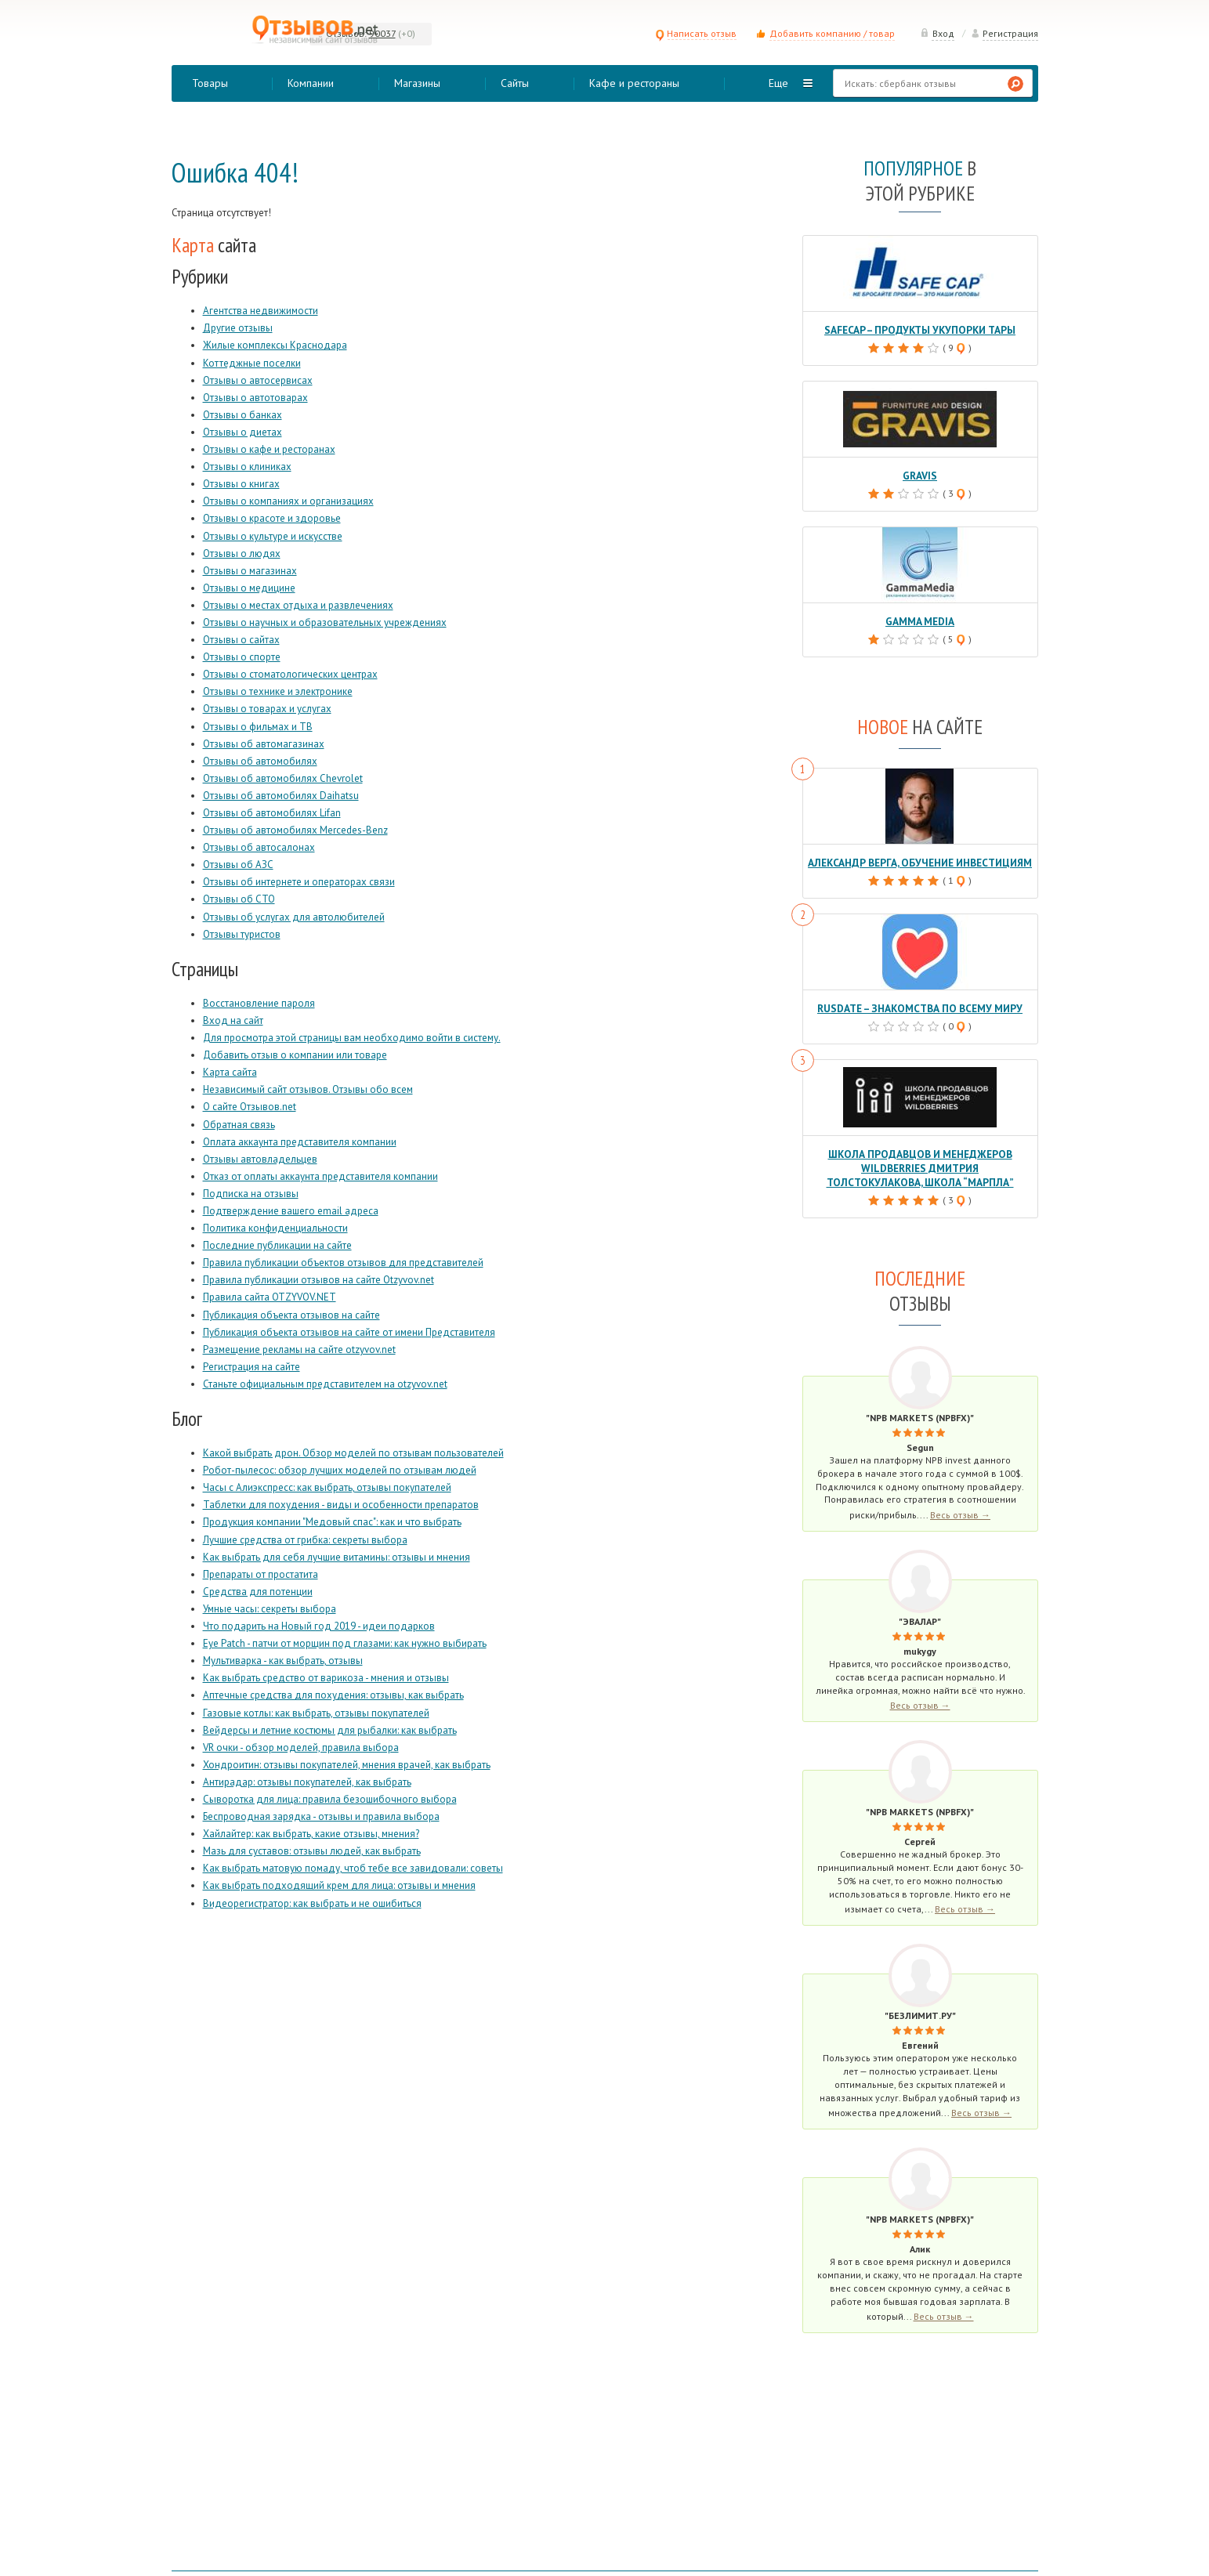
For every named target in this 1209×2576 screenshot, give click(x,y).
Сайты (515, 83)
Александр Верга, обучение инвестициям (920, 860)
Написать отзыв (696, 33)
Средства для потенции (258, 1591)
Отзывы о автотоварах (255, 397)
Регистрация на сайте (251, 1366)
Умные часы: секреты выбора (269, 1608)
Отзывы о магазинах (250, 570)
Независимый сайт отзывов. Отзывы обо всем (308, 1089)
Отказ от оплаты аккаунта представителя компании (320, 1176)
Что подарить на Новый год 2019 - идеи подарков (319, 1626)
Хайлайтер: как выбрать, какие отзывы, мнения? (311, 1833)
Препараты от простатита (260, 1574)
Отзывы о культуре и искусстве (272, 536)
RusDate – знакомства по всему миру (920, 1004)
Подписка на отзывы (251, 1193)
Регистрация (1004, 33)
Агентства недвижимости (260, 310)
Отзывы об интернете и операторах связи (299, 881)
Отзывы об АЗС (238, 864)
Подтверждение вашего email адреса (290, 1210)
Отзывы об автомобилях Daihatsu (281, 795)
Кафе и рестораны (634, 83)
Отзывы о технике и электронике (278, 691)
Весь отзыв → (960, 1508)
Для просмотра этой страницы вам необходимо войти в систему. (352, 1037)
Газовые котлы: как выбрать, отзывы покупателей (316, 1713)
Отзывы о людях (242, 553)
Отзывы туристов (242, 934)
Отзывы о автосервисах (258, 380)
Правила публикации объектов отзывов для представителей (343, 1262)
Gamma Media (919, 619)
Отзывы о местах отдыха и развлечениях (298, 605)
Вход (937, 33)
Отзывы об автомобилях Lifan (272, 812)
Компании (311, 83)
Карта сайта (230, 1072)
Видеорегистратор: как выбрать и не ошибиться (312, 1903)
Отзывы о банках (242, 414)
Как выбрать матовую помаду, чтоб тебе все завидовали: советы (353, 1868)
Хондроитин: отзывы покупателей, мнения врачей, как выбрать (346, 1764)
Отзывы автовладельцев (260, 1159)
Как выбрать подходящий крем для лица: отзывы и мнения (339, 1885)
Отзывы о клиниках (247, 466)
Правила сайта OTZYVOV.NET (269, 1297)
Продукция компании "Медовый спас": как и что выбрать (332, 1522)
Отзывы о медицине (249, 588)
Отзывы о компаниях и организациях (288, 501)
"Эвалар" (920, 1615)
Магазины (417, 83)
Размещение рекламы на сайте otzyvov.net (299, 1349)
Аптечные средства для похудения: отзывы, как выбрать (333, 1695)
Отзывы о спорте (242, 657)
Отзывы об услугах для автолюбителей (294, 917)
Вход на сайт (233, 1020)
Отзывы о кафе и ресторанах (269, 449)
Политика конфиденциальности (275, 1228)
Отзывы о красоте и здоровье (272, 518)
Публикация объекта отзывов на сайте (291, 1315)
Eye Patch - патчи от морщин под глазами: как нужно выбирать (345, 1643)
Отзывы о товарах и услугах (267, 708)
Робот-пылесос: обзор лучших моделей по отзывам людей (339, 1470)
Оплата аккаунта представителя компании (299, 1142)
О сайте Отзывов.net (249, 1106)
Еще (778, 83)
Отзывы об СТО (239, 899)
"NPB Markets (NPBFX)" (920, 1411)
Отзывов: (346, 33)
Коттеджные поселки (252, 363)
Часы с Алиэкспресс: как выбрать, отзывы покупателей (327, 1487)
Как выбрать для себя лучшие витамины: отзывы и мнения (336, 1557)
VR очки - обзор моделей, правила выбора (301, 1747)
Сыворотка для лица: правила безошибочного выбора (330, 1799)
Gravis (920, 474)
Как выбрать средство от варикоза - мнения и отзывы (326, 1677)
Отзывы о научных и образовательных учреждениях (325, 622)
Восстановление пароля (259, 1003)
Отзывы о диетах (242, 432)
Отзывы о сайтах (241, 639)
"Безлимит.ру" (920, 2009)
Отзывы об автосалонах (259, 847)
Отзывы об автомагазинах (263, 744)
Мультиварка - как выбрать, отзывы (283, 1660)
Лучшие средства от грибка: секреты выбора (305, 1540)
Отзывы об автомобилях (260, 761)
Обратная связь (239, 1124)
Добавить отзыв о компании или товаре (295, 1055)
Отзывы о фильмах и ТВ (258, 726)
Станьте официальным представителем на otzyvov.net (325, 1384)
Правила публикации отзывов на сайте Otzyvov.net (318, 1279)
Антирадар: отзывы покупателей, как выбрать (307, 1782)
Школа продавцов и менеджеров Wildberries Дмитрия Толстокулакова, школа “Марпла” (920, 1163)
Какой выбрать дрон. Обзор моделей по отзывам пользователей (353, 1453)
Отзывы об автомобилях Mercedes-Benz (295, 830)
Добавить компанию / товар (832, 33)
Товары (210, 83)
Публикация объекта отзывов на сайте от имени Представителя (349, 1332)
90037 (382, 33)
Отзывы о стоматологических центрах (290, 674)
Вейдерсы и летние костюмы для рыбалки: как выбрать (330, 1730)
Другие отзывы (238, 328)
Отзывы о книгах (241, 483)
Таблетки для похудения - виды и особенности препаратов (341, 1504)
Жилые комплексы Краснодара (275, 345)
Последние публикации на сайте (277, 1245)
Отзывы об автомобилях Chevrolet (283, 778)
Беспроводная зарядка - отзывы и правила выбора (321, 1816)
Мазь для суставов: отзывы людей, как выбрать (312, 1851)
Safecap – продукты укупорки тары (920, 329)
